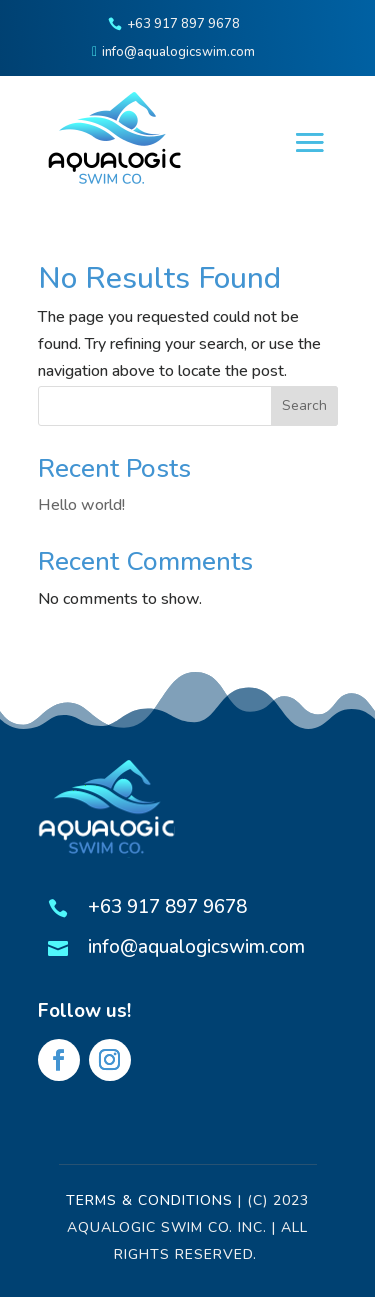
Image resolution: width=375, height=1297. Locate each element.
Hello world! (81, 505)
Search (304, 405)
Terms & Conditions (149, 1200)
